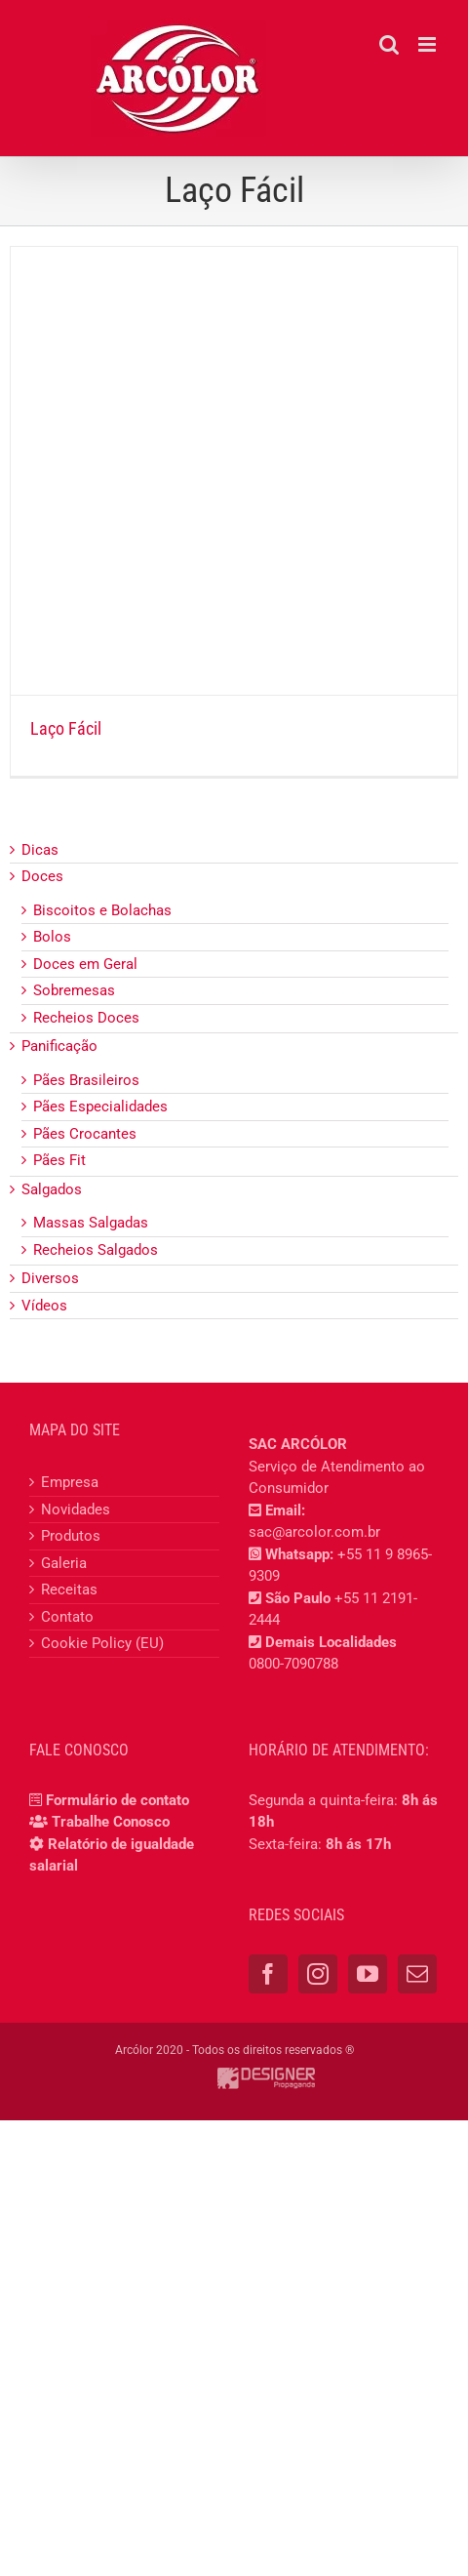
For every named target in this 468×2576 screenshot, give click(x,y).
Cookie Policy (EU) (102, 1643)
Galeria (64, 1563)
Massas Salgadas (90, 1222)
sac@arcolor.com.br (314, 1532)
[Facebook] (268, 1973)
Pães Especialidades (100, 1106)
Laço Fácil (65, 728)
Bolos (52, 937)
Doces (42, 876)
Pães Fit (59, 1160)
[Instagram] (317, 1973)
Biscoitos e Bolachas (102, 910)
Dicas (39, 850)
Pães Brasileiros (86, 1080)
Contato (67, 1617)
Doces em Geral (85, 964)
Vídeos (44, 1305)
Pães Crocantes (84, 1134)
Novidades (75, 1509)
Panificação (59, 1046)
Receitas (69, 1589)
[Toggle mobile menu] (428, 44)
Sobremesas (74, 990)
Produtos (70, 1536)
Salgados (51, 1189)
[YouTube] (367, 1973)
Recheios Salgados (95, 1250)
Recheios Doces (86, 1017)
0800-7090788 (293, 1663)
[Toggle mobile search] (389, 44)
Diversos (50, 1278)
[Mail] (417, 1973)
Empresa (69, 1482)
